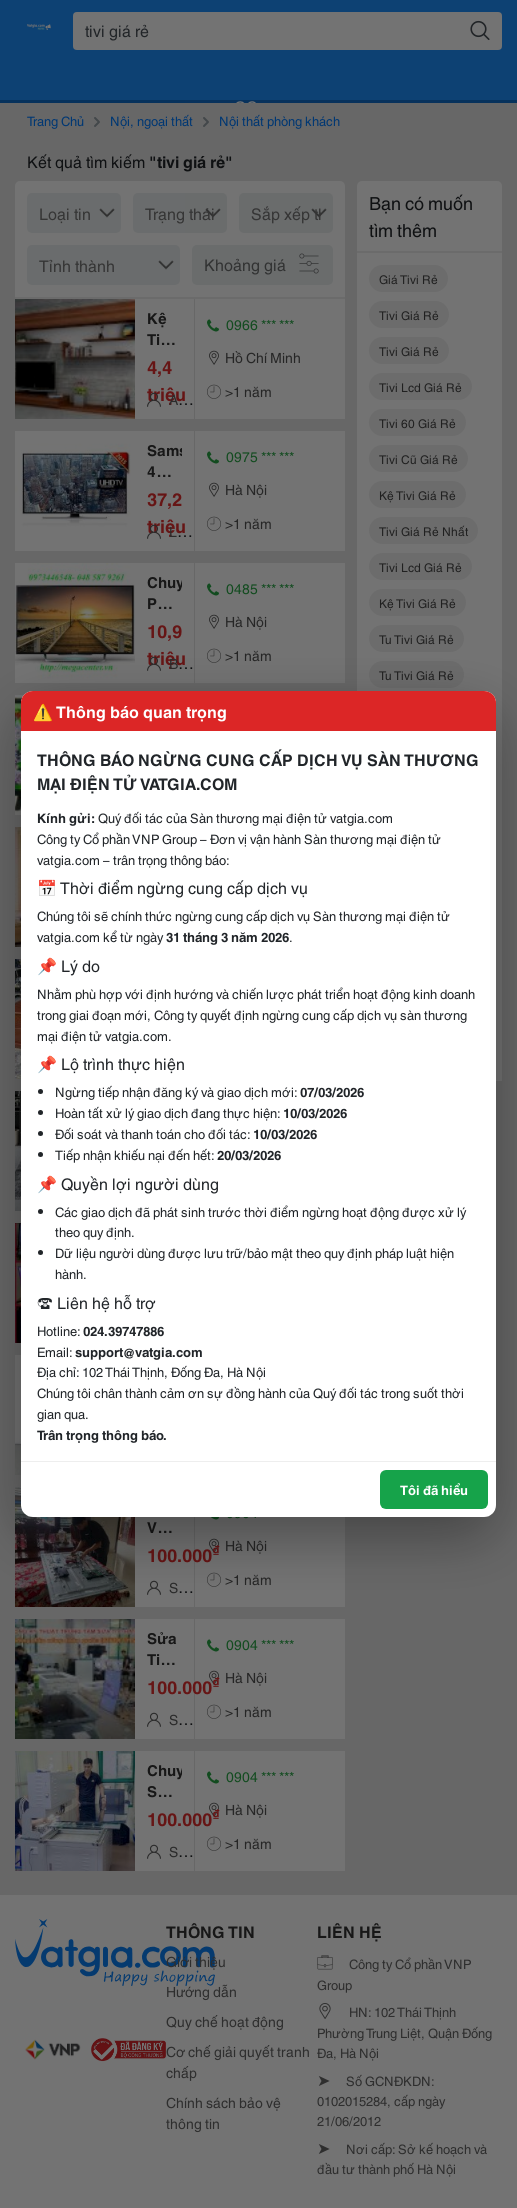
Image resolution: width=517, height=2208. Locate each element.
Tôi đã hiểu (434, 1489)
